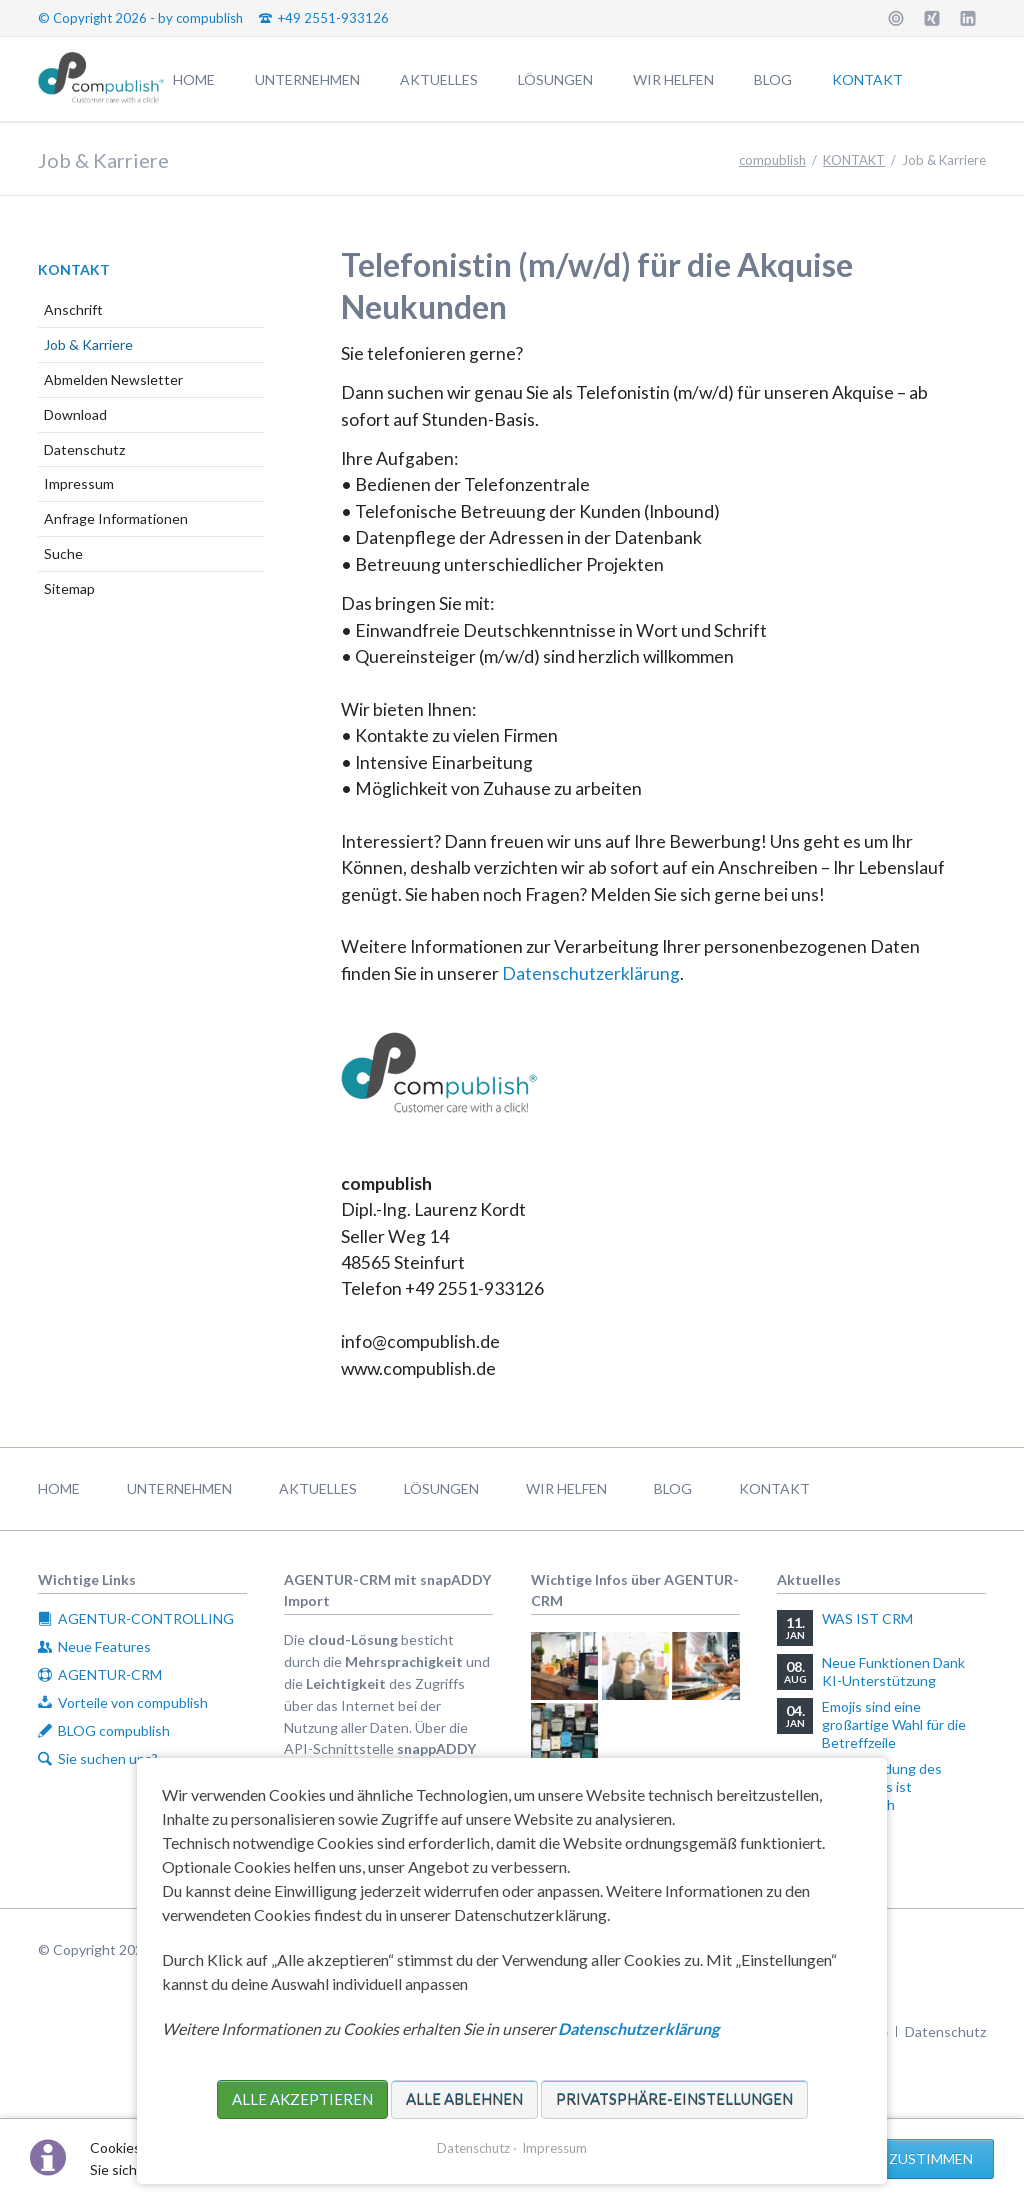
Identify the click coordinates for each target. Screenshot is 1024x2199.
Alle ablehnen (464, 2099)
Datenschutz (84, 449)
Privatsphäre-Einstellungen (674, 2099)
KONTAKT (74, 269)
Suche (63, 553)
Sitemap (69, 588)
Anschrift (73, 309)
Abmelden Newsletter (113, 379)
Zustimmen (931, 2158)
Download (75, 414)
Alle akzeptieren (302, 2099)
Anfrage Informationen (116, 518)
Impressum (79, 483)
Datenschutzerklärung (591, 973)
